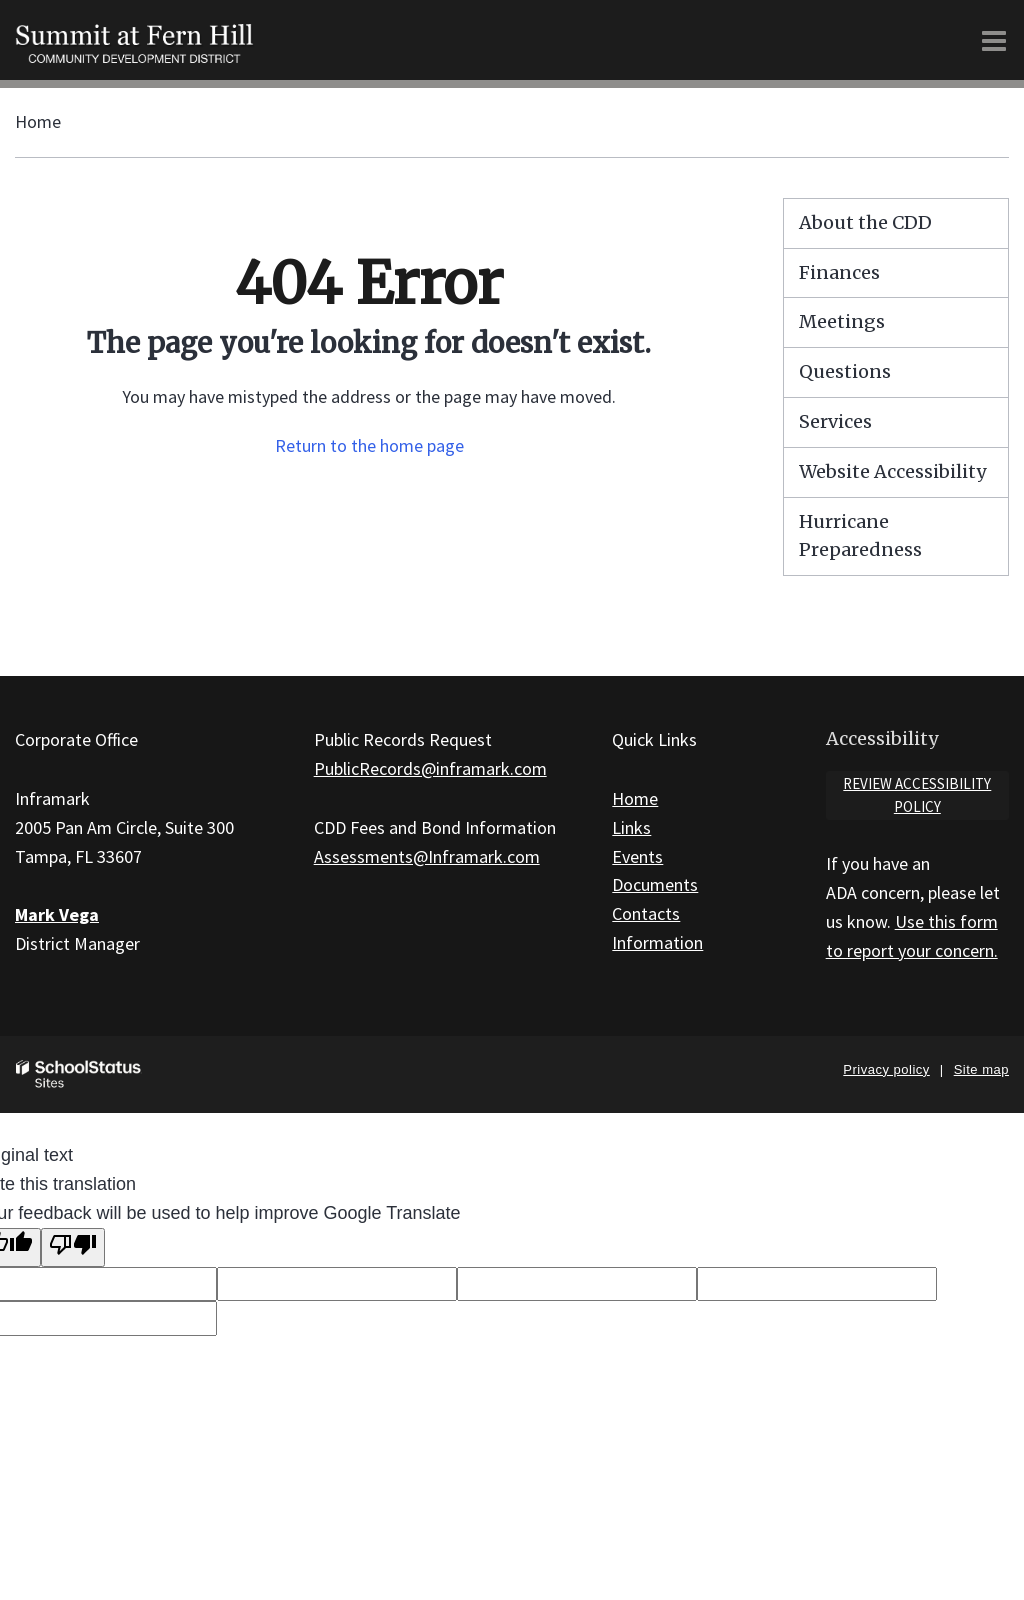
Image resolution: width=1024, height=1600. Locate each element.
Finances (839, 272)
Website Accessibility (892, 471)
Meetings (842, 321)
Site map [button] (981, 1069)
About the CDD (865, 222)
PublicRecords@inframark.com (430, 768)
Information (657, 942)
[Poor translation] (73, 1247)
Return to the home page (369, 445)
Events (637, 856)
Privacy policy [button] (886, 1069)
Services (835, 421)
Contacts (646, 913)
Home (38, 121)
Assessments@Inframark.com (427, 856)
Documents (655, 884)
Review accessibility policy (917, 795)
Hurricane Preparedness (860, 536)
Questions (845, 371)
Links (631, 827)
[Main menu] (994, 40)
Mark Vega (57, 914)
